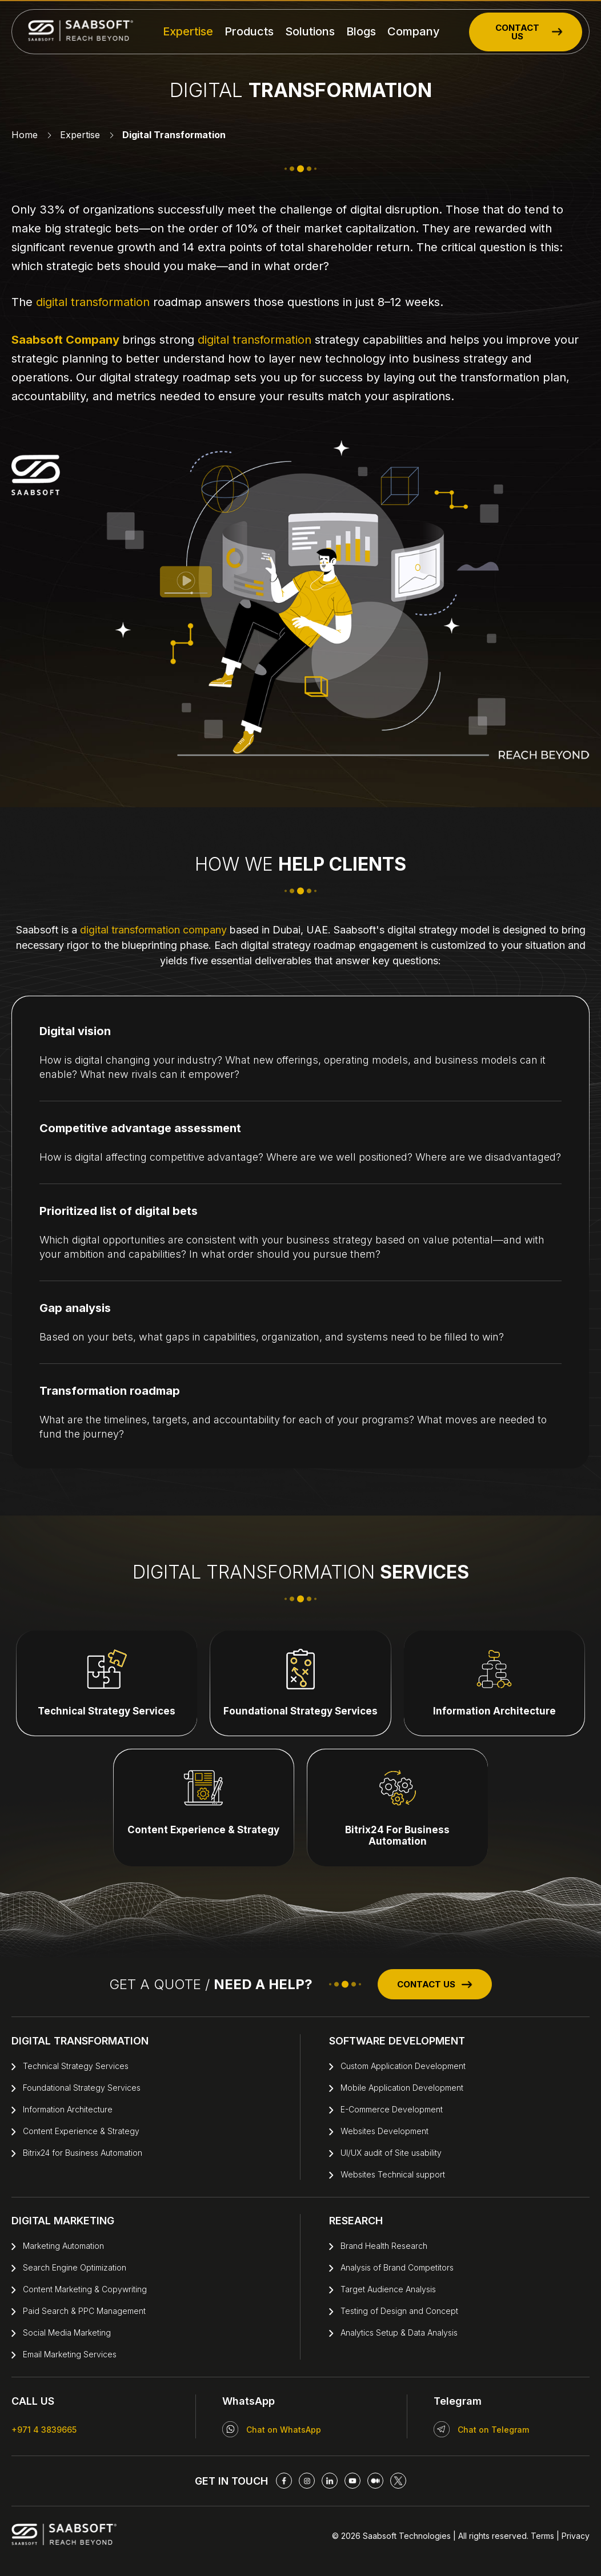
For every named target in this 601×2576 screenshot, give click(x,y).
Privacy (574, 2536)
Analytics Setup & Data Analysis (399, 2332)
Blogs (361, 31)
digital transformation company (153, 930)
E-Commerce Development (391, 2109)
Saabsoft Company (65, 340)
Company (413, 31)
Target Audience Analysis (388, 2289)
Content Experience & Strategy (81, 2131)
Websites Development (384, 2131)
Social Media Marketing (67, 2332)
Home (24, 134)
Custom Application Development (403, 2066)
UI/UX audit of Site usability (391, 2153)
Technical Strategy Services (76, 2066)
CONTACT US (529, 32)
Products (249, 31)
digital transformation (93, 302)
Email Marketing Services (70, 2354)
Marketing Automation (63, 2246)
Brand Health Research (383, 2246)
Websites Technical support (392, 2174)
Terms (542, 2536)
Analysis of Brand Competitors (397, 2267)
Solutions (310, 31)
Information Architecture (68, 2109)
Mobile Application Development (401, 2087)
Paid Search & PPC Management (84, 2311)
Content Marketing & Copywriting (85, 2289)
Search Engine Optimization (74, 2267)
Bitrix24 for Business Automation (82, 2153)
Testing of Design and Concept (399, 2311)
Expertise (188, 31)
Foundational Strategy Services (82, 2087)
